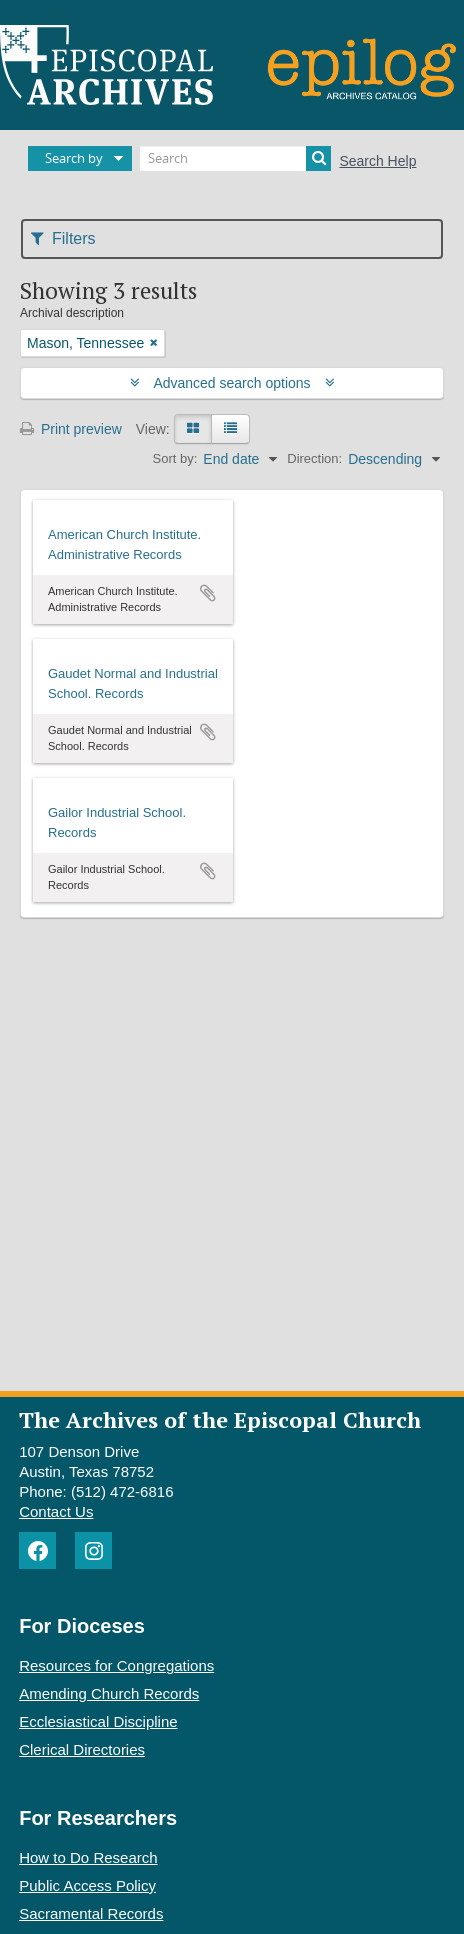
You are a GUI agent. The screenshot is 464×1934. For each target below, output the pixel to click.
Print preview (71, 429)
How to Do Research (88, 1857)
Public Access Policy (87, 1885)
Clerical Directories (82, 1749)
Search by (74, 158)
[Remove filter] (154, 343)
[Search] (235, 158)
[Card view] (193, 429)
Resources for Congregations (116, 1665)
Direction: (314, 458)
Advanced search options (232, 383)
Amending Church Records (109, 1693)
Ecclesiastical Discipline (98, 1721)
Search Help (377, 161)
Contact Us (56, 1511)
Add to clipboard (208, 593)
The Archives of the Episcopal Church (220, 1419)
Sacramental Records (91, 1913)
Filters (63, 238)
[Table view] (230, 429)
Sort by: (175, 458)
